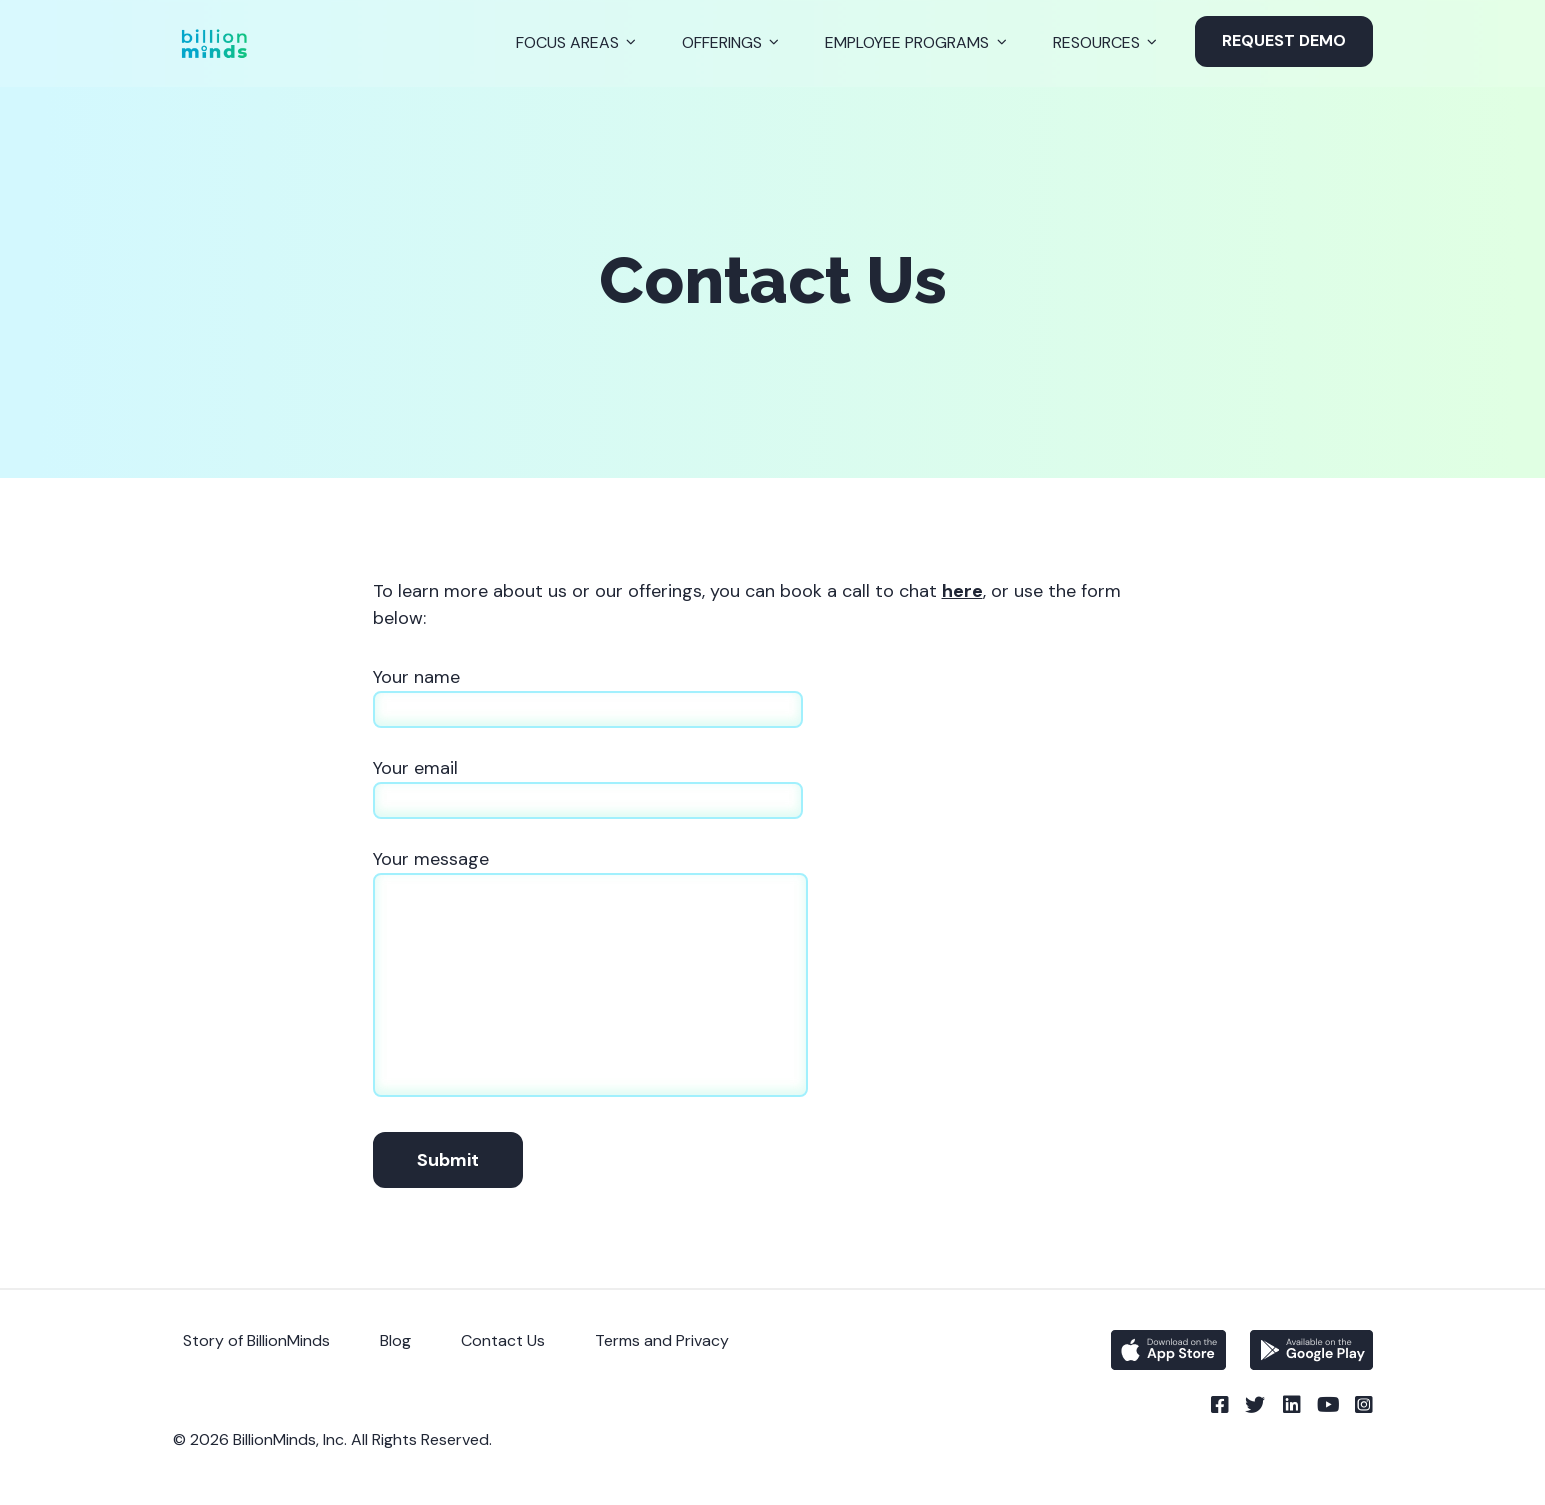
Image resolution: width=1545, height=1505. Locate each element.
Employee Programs (907, 42)
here (962, 591)
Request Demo (1284, 40)
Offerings (722, 42)
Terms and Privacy (662, 1340)
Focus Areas (567, 42)
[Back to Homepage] (214, 43)
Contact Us (503, 1340)
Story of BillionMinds (256, 1340)
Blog (395, 1340)
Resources (1096, 42)
